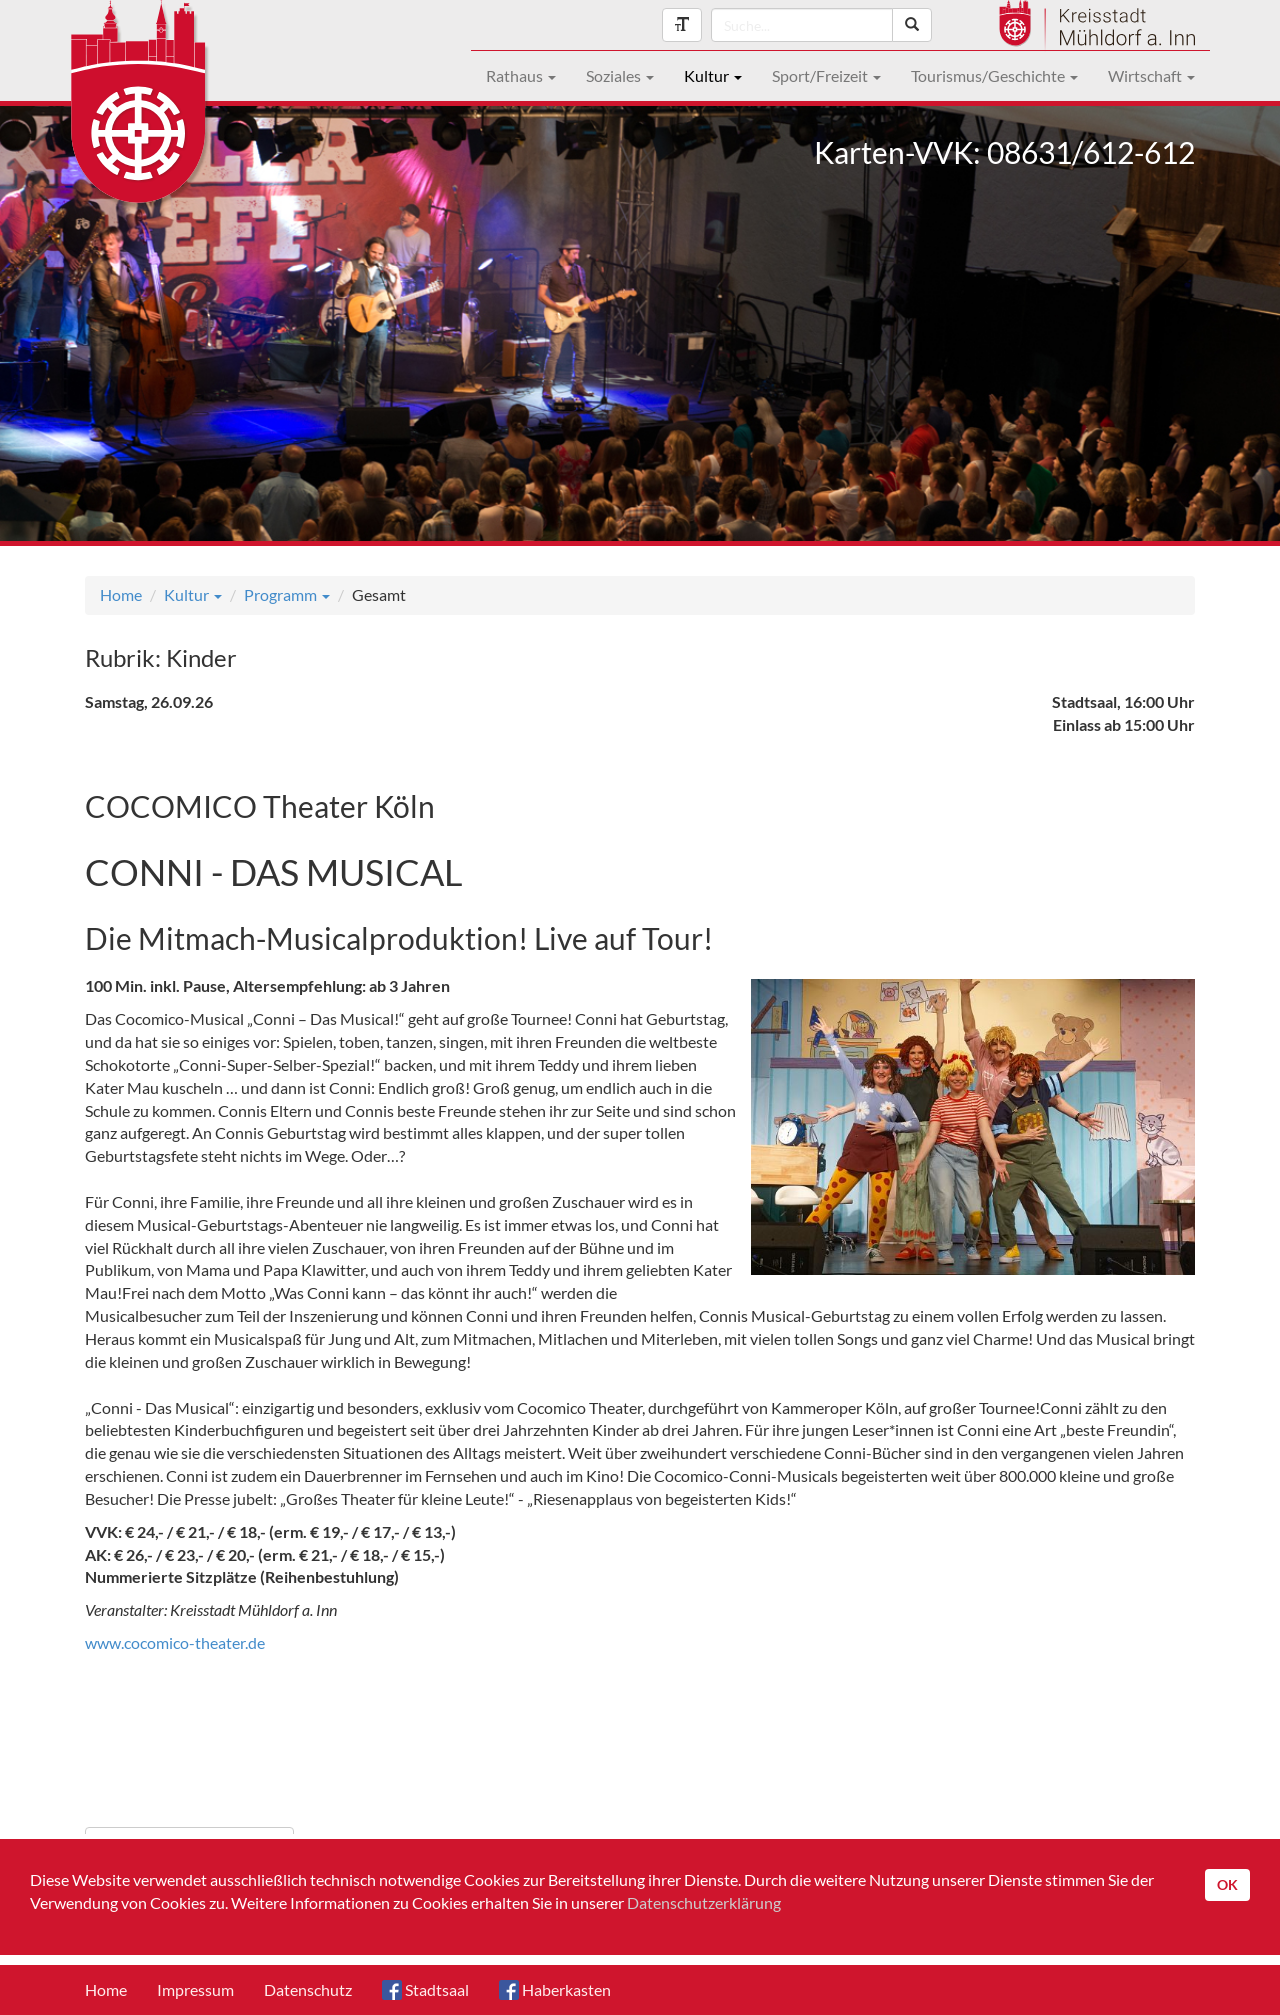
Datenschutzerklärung (704, 1902)
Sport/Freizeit (826, 75)
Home (121, 594)
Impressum (195, 1989)
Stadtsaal (425, 1990)
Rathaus (521, 75)
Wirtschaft (1151, 75)
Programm (287, 594)
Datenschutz (308, 1989)
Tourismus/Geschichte (994, 75)
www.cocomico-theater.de (175, 1642)
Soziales (620, 75)
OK (1227, 1884)
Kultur (713, 75)
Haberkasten (555, 1990)
